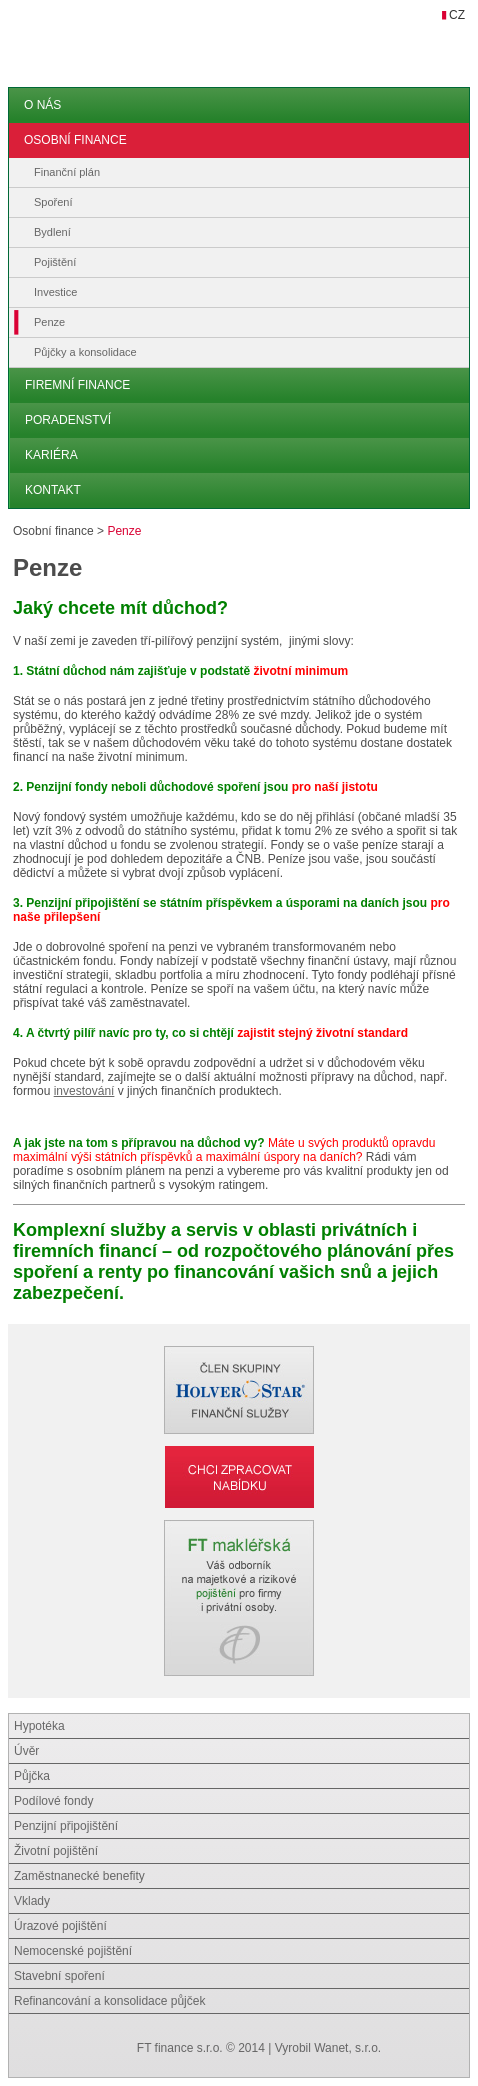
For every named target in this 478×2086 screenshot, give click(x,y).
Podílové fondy (53, 1801)
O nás (42, 105)
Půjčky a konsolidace (85, 352)
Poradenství (68, 420)
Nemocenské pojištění (73, 1951)
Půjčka (32, 1776)
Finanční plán (67, 172)
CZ (457, 15)
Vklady (32, 1901)
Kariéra (51, 455)
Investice (55, 292)
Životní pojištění (56, 1851)
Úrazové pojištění (60, 1926)
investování (84, 1091)
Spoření (53, 202)
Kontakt (53, 490)
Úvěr (26, 1751)
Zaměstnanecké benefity (79, 1876)
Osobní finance (75, 140)
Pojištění (55, 262)
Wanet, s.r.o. (347, 2048)
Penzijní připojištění (66, 1826)
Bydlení (52, 232)
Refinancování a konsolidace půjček (109, 2001)
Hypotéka (39, 1726)
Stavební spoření (59, 1976)
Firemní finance (77, 385)
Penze (49, 322)
